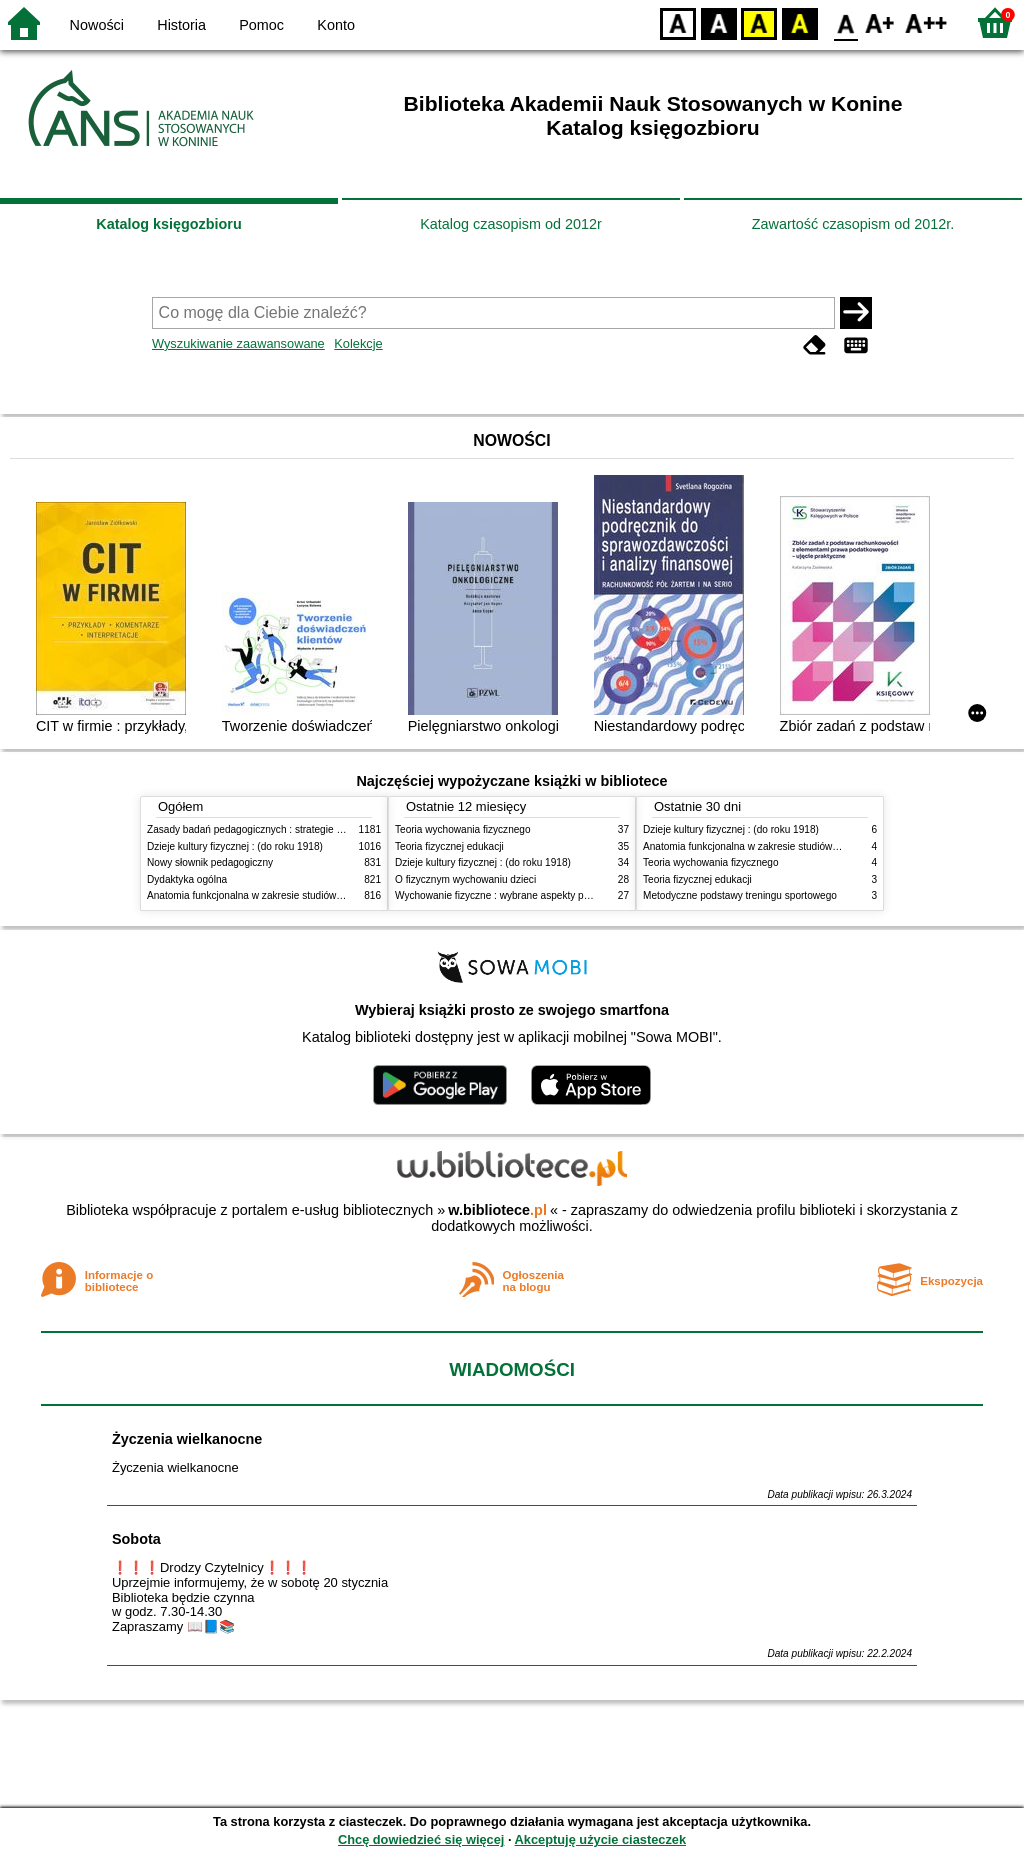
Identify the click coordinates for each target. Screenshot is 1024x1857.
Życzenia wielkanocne (187, 1439)
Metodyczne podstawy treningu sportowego (740, 895)
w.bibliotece (497, 1210)
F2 (926, 22)
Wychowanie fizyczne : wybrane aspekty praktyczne (511, 895)
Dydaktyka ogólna (187, 879)
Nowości (97, 25)
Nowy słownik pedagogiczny (210, 862)
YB (758, 22)
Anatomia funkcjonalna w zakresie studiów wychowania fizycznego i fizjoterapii (322, 895)
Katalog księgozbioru (169, 224)
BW (719, 22)
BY (799, 22)
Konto (336, 25)
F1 (880, 22)
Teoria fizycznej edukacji (449, 846)
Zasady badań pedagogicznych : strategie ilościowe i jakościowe (290, 829)
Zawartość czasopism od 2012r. (853, 224)
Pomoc (261, 25)
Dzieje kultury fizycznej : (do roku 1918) (235, 846)
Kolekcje (358, 343)
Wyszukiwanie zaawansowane (238, 343)
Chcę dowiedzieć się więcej (421, 1839)
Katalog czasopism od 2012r (511, 224)
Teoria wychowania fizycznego (463, 829)
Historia (181, 25)
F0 (845, 22)
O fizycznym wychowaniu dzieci (465, 879)
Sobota (136, 1539)
